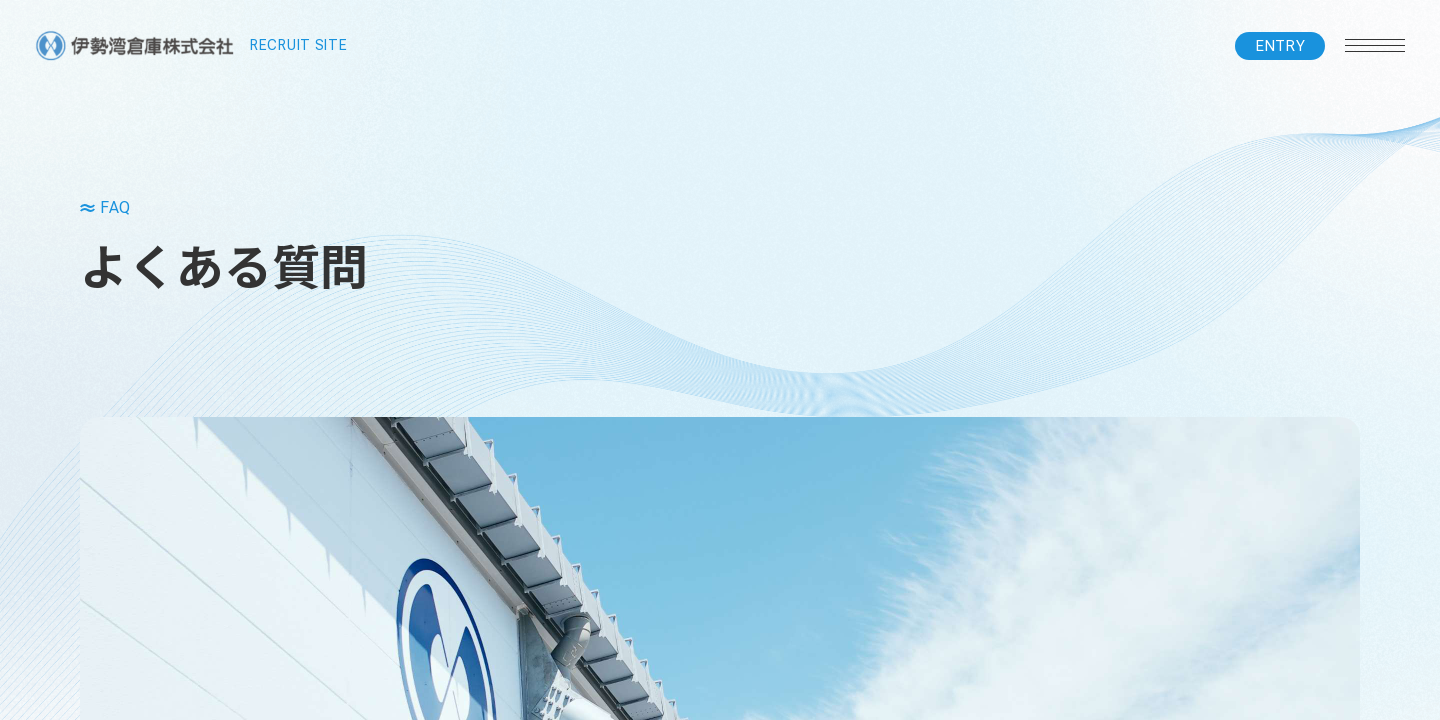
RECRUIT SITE (191, 46)
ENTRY (1280, 46)
